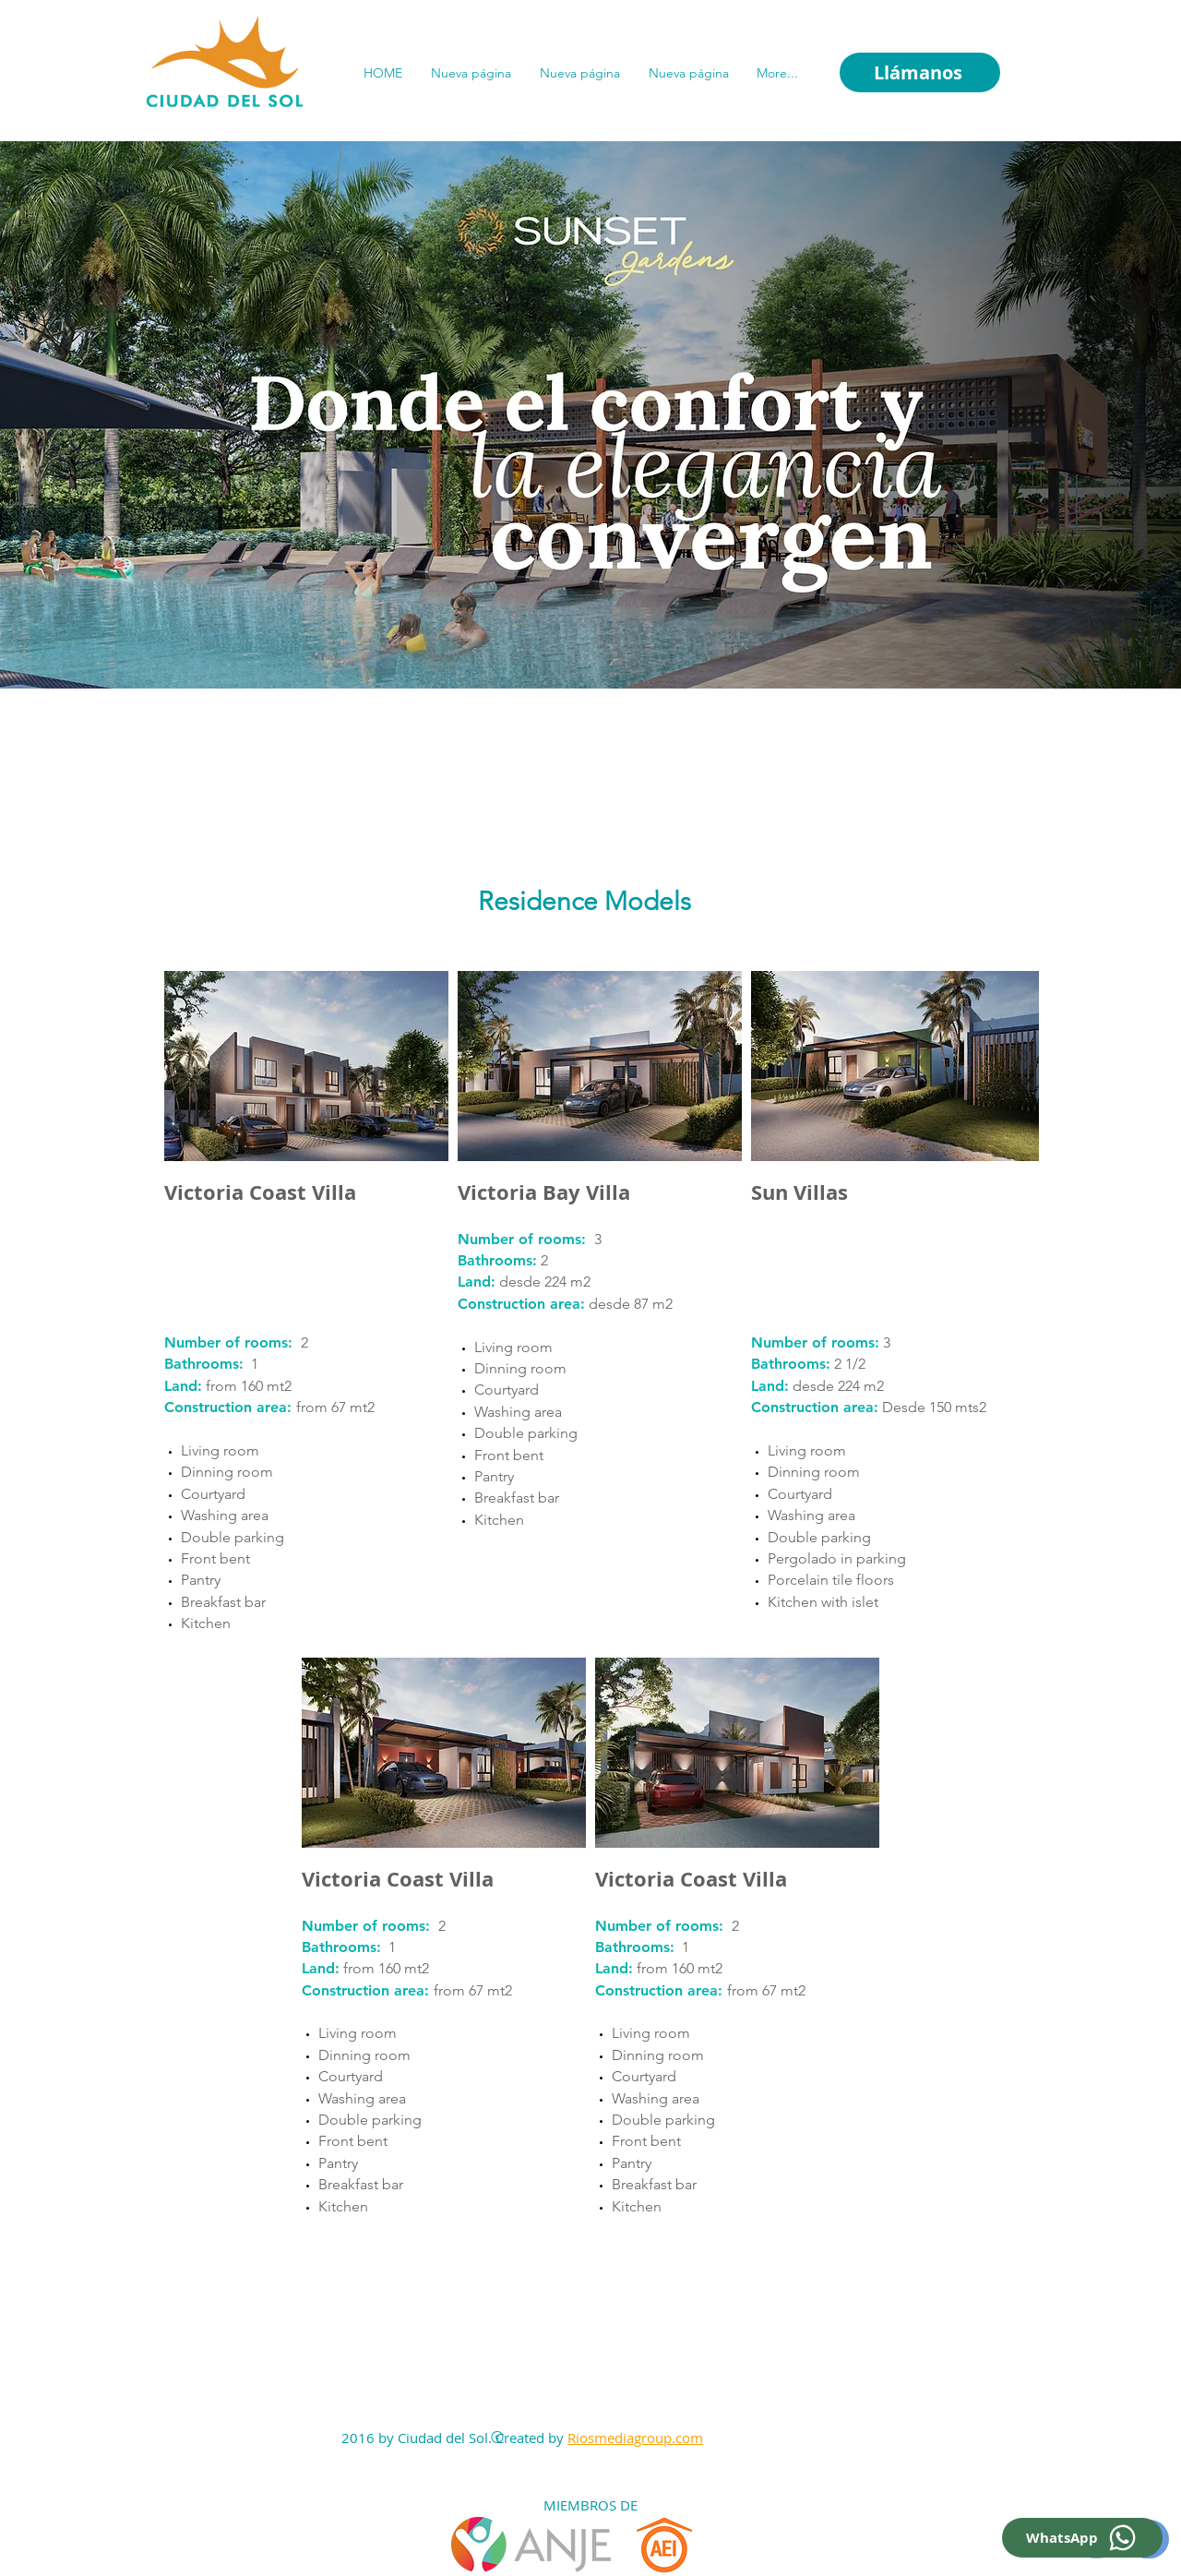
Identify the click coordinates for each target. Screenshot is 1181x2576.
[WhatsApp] (1082, 2538)
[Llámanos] (920, 72)
